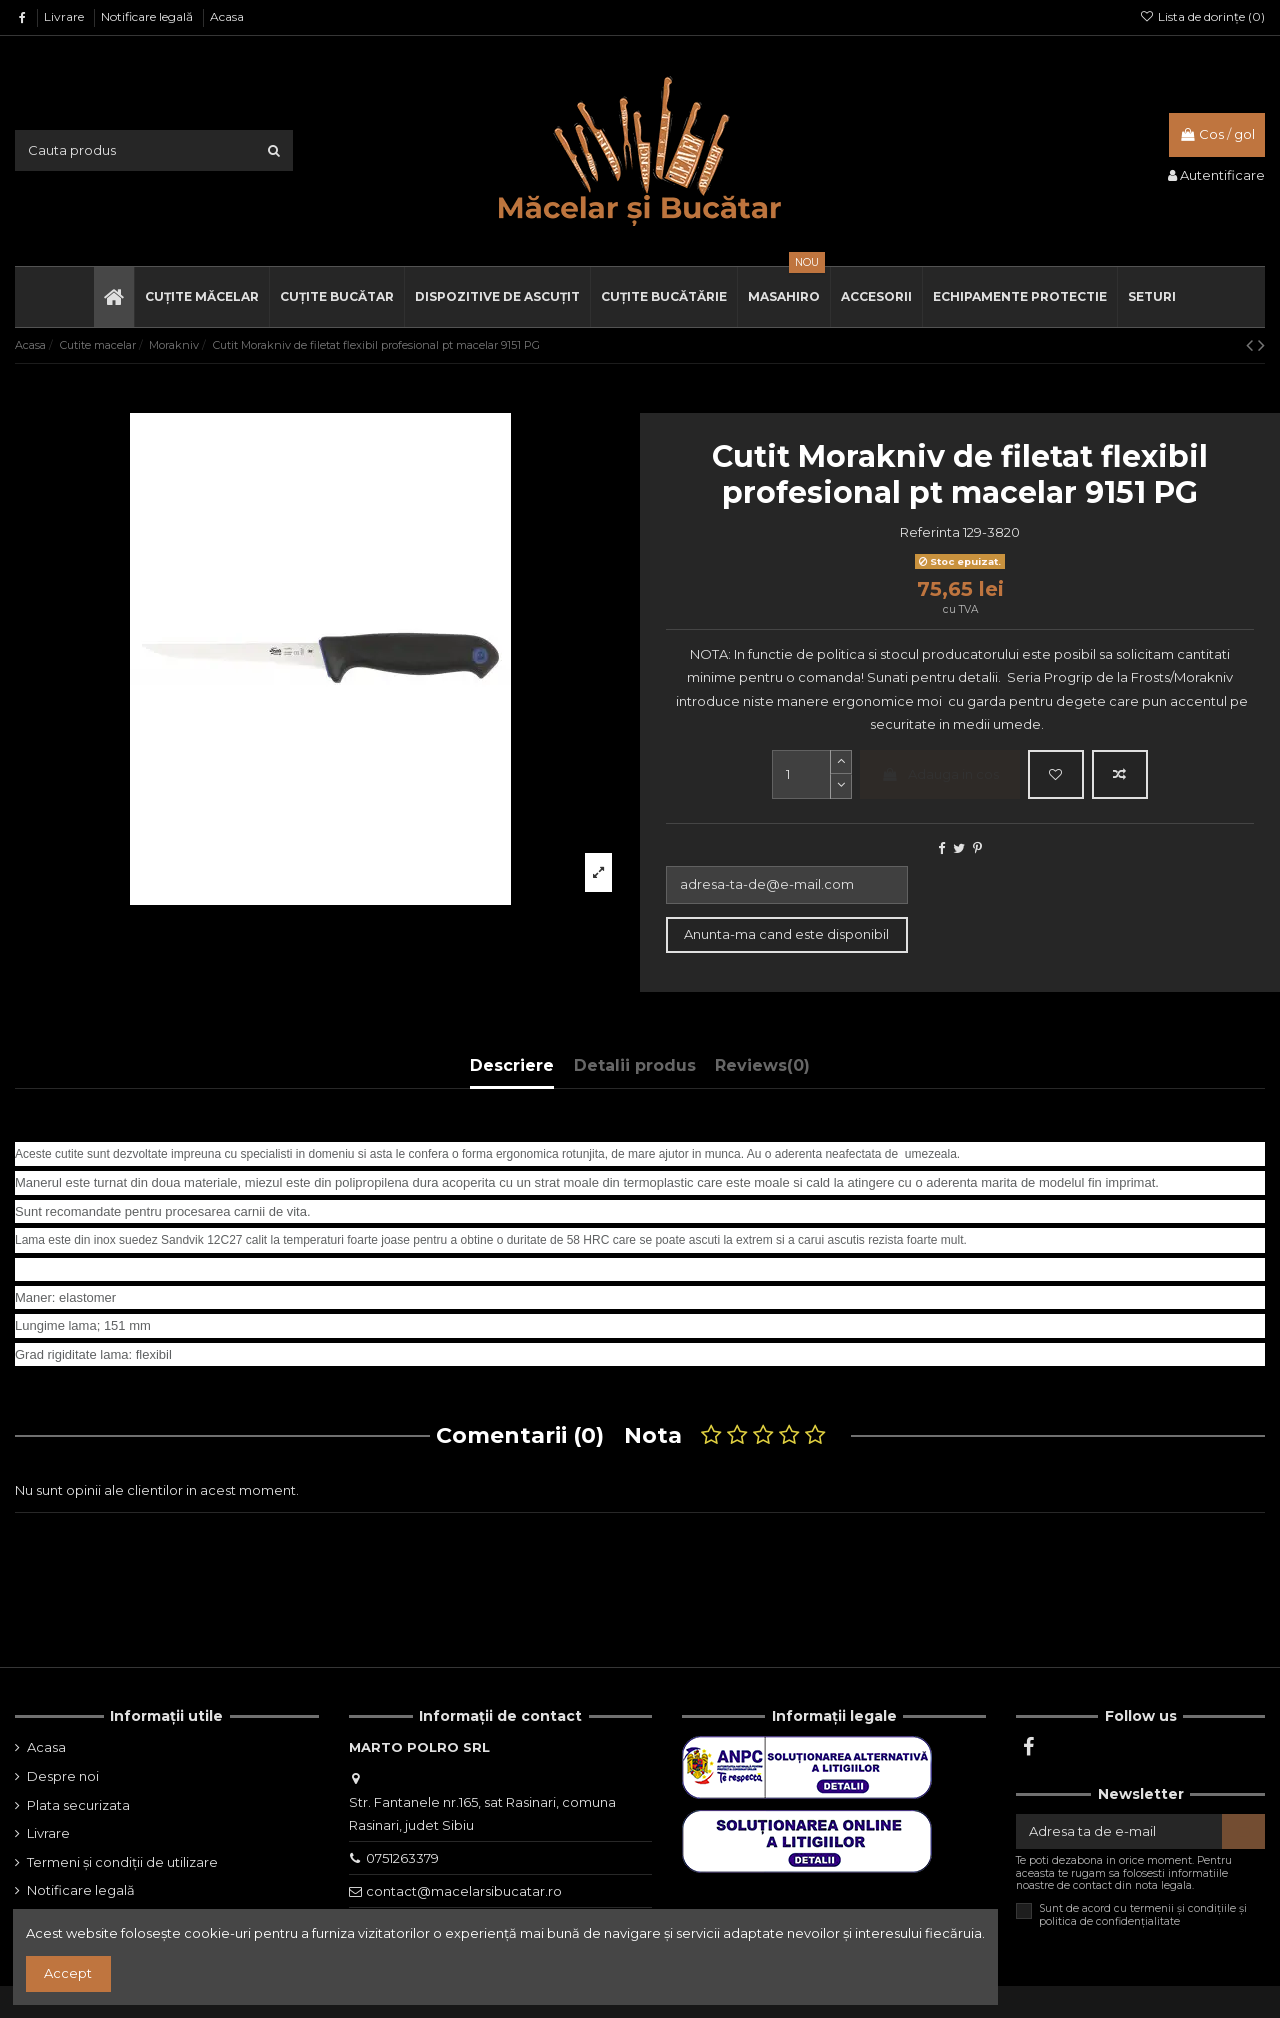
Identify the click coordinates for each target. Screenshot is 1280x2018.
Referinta (930, 532)
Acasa (227, 16)
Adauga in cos (940, 774)
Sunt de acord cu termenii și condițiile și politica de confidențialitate (1143, 1915)
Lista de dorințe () (1202, 16)
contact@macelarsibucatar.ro (464, 1891)
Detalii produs (635, 1065)
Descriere (512, 1065)
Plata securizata (78, 1805)
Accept (68, 1973)
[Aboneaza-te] (1243, 1831)
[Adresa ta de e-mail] (1119, 1831)
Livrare (65, 16)
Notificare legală (148, 16)
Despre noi (63, 1776)
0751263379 (402, 1858)
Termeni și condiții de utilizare (122, 1862)
